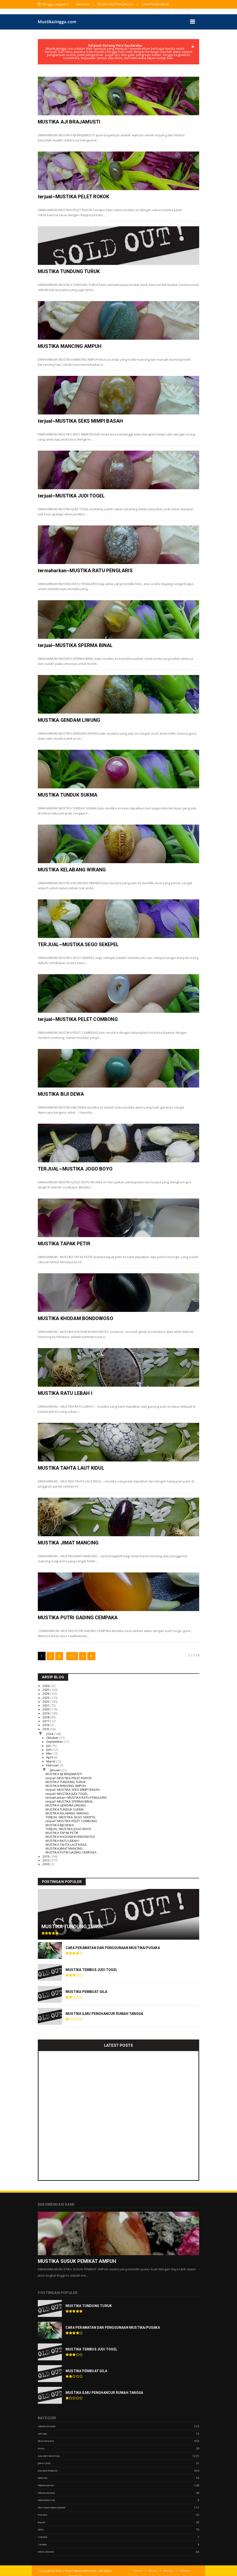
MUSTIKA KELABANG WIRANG (72, 870)
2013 (46, 1856)
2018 (46, 1717)
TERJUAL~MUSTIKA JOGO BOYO (75, 1169)
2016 (46, 1725)
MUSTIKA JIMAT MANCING (68, 1543)
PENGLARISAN (46, 2492)
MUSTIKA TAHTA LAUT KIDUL (71, 1468)
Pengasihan (46, 2485)
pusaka (42, 2514)
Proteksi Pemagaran (52, 2507)
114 (72, 1656)
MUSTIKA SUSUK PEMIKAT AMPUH (77, 2261)
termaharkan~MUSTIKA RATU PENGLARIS (85, 570)
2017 (46, 1721)
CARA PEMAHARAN (155, 4)
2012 (46, 1860)
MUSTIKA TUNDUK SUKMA (67, 795)
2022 (46, 1701)
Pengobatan (46, 2500)
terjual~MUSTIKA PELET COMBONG (78, 1019)
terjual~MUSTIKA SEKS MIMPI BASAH (80, 421)
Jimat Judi (44, 2463)
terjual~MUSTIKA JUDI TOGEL (71, 496)
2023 (46, 1697)
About (153, 2570)
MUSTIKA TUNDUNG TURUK (69, 271)
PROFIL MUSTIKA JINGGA (115, 4)
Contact (185, 2570)
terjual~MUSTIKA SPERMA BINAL (75, 645)
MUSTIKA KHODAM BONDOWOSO (75, 1318)
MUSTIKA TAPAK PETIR (64, 1244)
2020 (46, 1709)
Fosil (41, 2448)
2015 (46, 1729)
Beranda (82, 4)
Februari (53, 1765)
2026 (46, 1686)
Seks (41, 2529)
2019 (46, 1713)
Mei (49, 1753)
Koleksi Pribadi (48, 2470)
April (50, 1757)
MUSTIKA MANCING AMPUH (69, 346)
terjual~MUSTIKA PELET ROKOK (73, 197)
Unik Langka (46, 2551)
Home (138, 2570)
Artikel (42, 2433)
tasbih (42, 2544)
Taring (42, 2537)
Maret (51, 1761)
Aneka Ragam (46, 2426)
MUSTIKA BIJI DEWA (61, 1094)
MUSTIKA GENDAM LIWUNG (69, 720)
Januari (55, 1770)
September (55, 1741)
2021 (46, 1705)
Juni (49, 1749)
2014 (50, 1734)
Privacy (168, 2570)
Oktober (52, 1738)
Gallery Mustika (49, 2456)
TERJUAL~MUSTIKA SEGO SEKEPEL (78, 944)
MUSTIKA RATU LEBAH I (65, 1393)
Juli (48, 1745)
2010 (46, 1864)
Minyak (42, 2478)
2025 (46, 1689)
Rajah (41, 2522)
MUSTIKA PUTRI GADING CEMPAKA (78, 1617)
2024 (46, 1693)
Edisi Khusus (46, 2441)
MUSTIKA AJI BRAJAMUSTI (69, 122)
